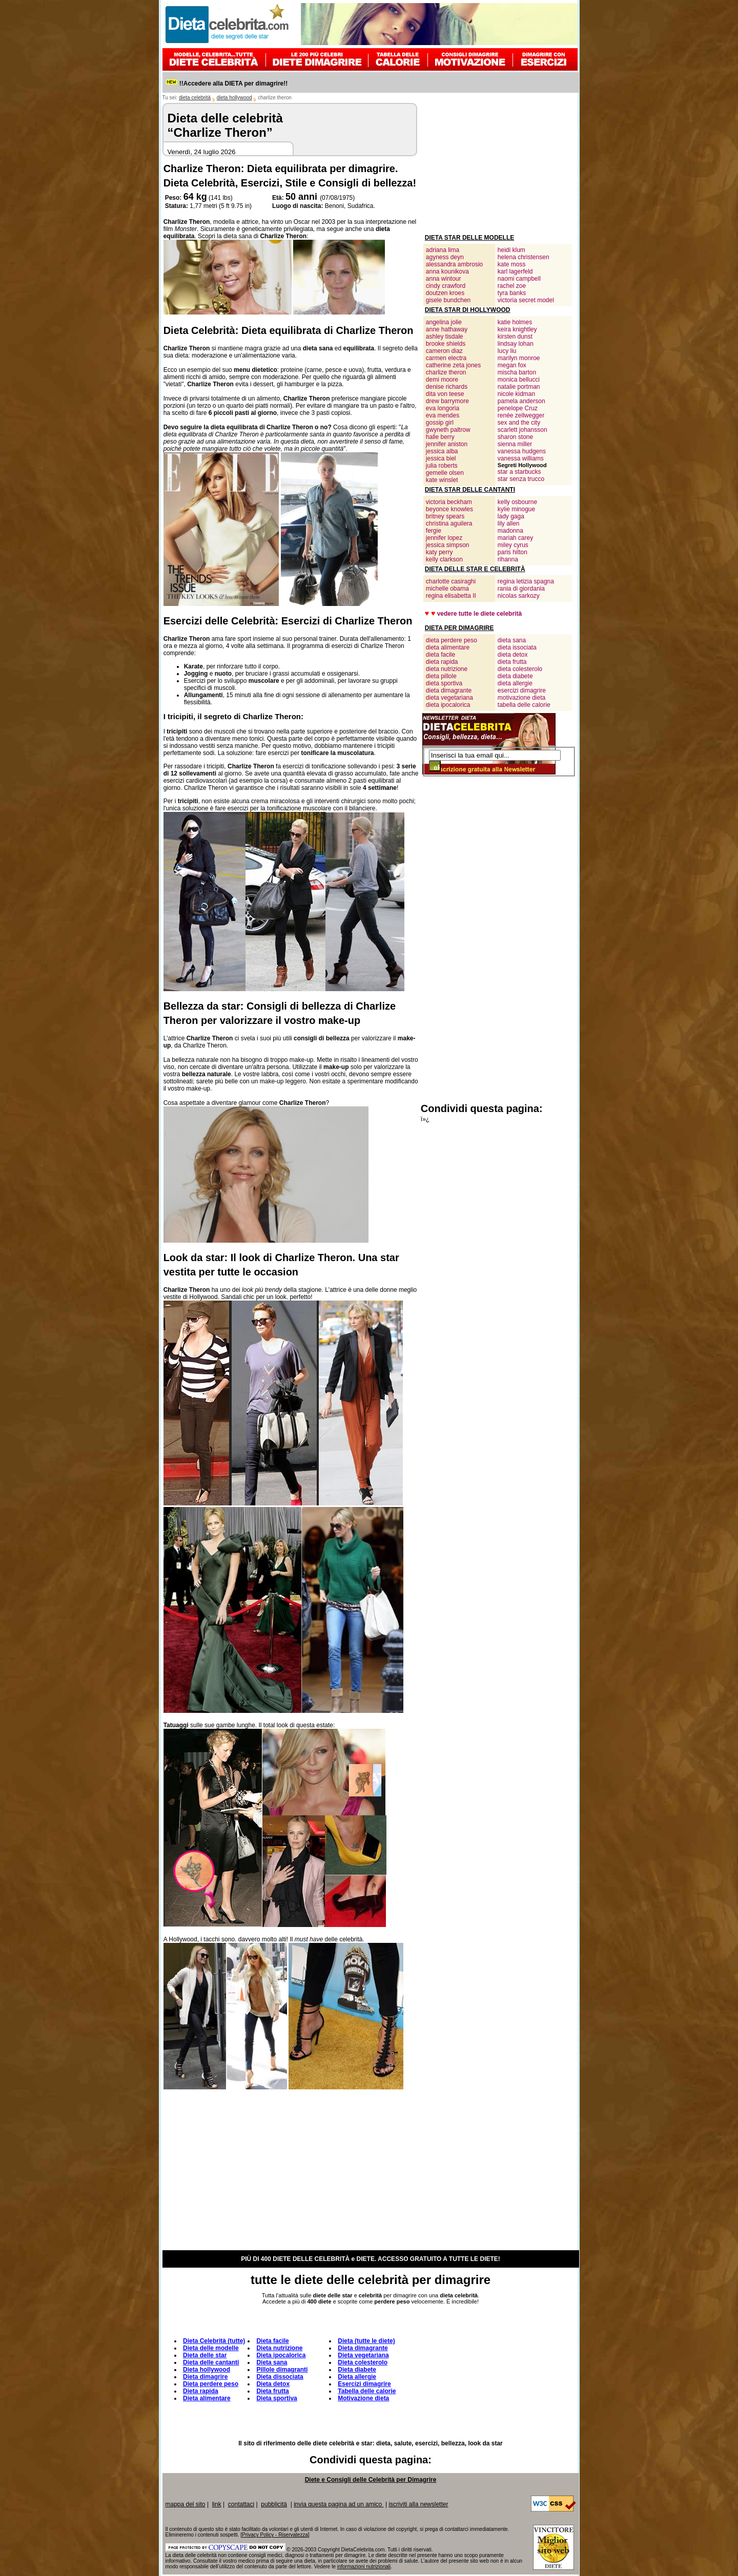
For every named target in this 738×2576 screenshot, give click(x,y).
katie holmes (515, 322)
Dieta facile (272, 2340)
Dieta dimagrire (205, 2376)
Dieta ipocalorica (280, 2355)
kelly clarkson (444, 559)
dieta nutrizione (446, 669)
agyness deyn (445, 257)
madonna (510, 530)
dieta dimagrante (448, 690)
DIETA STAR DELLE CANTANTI (470, 489)
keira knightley (517, 329)
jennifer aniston (446, 444)
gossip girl (440, 422)
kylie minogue (516, 509)
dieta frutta (512, 661)
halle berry (440, 437)
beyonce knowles (449, 509)
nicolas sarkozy (519, 595)
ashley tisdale (444, 336)
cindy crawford (445, 285)
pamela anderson (521, 401)
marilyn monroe (519, 358)
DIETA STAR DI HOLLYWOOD (467, 309)
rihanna (508, 559)
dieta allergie (515, 683)
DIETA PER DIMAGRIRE (459, 628)
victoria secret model (526, 300)
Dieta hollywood (206, 2369)
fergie (433, 530)
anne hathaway (446, 329)
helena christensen (523, 257)
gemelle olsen (445, 472)
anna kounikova (447, 271)
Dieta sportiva (276, 2398)
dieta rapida (442, 661)
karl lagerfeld (515, 271)
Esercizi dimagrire (364, 2383)
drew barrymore (447, 401)
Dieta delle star (205, 2355)
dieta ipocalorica (448, 704)
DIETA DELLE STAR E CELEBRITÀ (475, 569)
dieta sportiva (444, 683)
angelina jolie (444, 322)
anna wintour (443, 278)
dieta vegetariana (449, 697)
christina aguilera (449, 523)
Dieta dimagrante (362, 2348)
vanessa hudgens (522, 451)
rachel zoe (512, 285)
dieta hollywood (234, 97)
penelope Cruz (518, 408)
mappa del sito (186, 2504)
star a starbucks (519, 471)
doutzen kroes (445, 293)
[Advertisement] (498, 167)
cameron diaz (444, 350)
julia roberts (442, 465)
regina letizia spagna (526, 581)
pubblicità (274, 2504)
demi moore (442, 379)
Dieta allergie (357, 2376)
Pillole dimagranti (282, 2369)
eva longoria (442, 408)
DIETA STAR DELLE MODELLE (469, 237)
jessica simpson (447, 545)
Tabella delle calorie (367, 2391)
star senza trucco (521, 479)
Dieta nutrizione (279, 2348)
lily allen (509, 523)
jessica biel (441, 458)
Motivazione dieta (363, 2398)
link (216, 2504)
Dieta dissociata (279, 2376)
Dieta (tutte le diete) (366, 2340)
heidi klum (511, 250)
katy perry (439, 552)
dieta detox (513, 654)
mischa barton (517, 372)
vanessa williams (521, 458)
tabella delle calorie (524, 704)
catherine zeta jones (453, 365)
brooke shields (445, 343)
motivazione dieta (521, 697)
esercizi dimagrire (522, 690)
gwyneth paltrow (448, 429)
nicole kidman (516, 393)
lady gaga (511, 516)
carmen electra (446, 358)
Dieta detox (273, 2383)
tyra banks (512, 293)
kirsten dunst (515, 336)
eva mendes (442, 415)
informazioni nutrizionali (364, 2566)
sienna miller (515, 444)
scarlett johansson (522, 429)
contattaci (241, 2504)
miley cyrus (513, 545)
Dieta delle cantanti (211, 2362)
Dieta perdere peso (210, 2383)
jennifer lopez (444, 537)
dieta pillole (441, 676)
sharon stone (515, 437)
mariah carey (515, 537)
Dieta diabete (357, 2369)
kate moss (512, 264)
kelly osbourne (517, 502)
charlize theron (446, 372)
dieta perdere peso (451, 640)
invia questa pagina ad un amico (338, 2504)
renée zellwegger (521, 415)
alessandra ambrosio (454, 264)
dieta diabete (515, 676)
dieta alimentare (447, 647)
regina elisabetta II (451, 595)
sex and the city (519, 422)
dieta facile (440, 654)
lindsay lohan (516, 343)
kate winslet (442, 480)
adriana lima (442, 250)
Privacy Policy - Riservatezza (275, 2535)
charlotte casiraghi (451, 581)
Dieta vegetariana (363, 2355)
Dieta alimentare (207, 2398)
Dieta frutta (272, 2391)
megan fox (512, 365)
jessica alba (442, 451)
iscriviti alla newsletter (418, 2504)
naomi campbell (519, 278)
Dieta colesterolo (362, 2362)
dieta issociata (517, 647)
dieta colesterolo (520, 669)
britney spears (445, 516)
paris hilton (512, 552)
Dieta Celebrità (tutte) (214, 2340)
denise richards (446, 386)
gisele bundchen (448, 300)
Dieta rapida (200, 2391)
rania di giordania (521, 588)
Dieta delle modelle (211, 2348)
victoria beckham (449, 502)
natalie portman (519, 386)
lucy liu (507, 350)
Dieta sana (271, 2362)
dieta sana (512, 640)
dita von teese (445, 393)
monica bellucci (519, 379)
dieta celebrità (195, 97)
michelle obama (447, 588)
